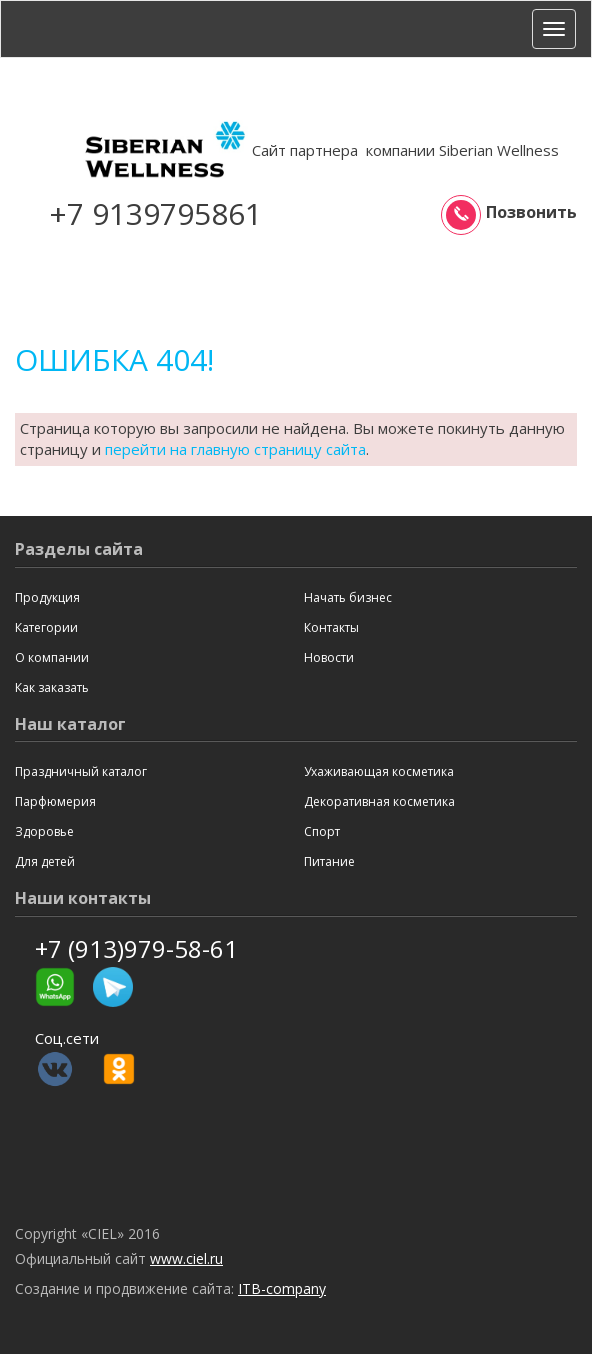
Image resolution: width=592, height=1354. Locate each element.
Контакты (331, 627)
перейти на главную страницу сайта (235, 449)
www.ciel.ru (186, 1258)
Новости (329, 657)
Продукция (47, 597)
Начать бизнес (348, 597)
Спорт (322, 831)
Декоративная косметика (379, 801)
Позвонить (511, 212)
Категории (46, 627)
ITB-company (282, 1288)
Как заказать (52, 687)
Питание (329, 861)
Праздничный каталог (81, 771)
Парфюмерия (55, 801)
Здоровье (44, 831)
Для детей (45, 861)
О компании (52, 657)
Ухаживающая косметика (379, 771)
